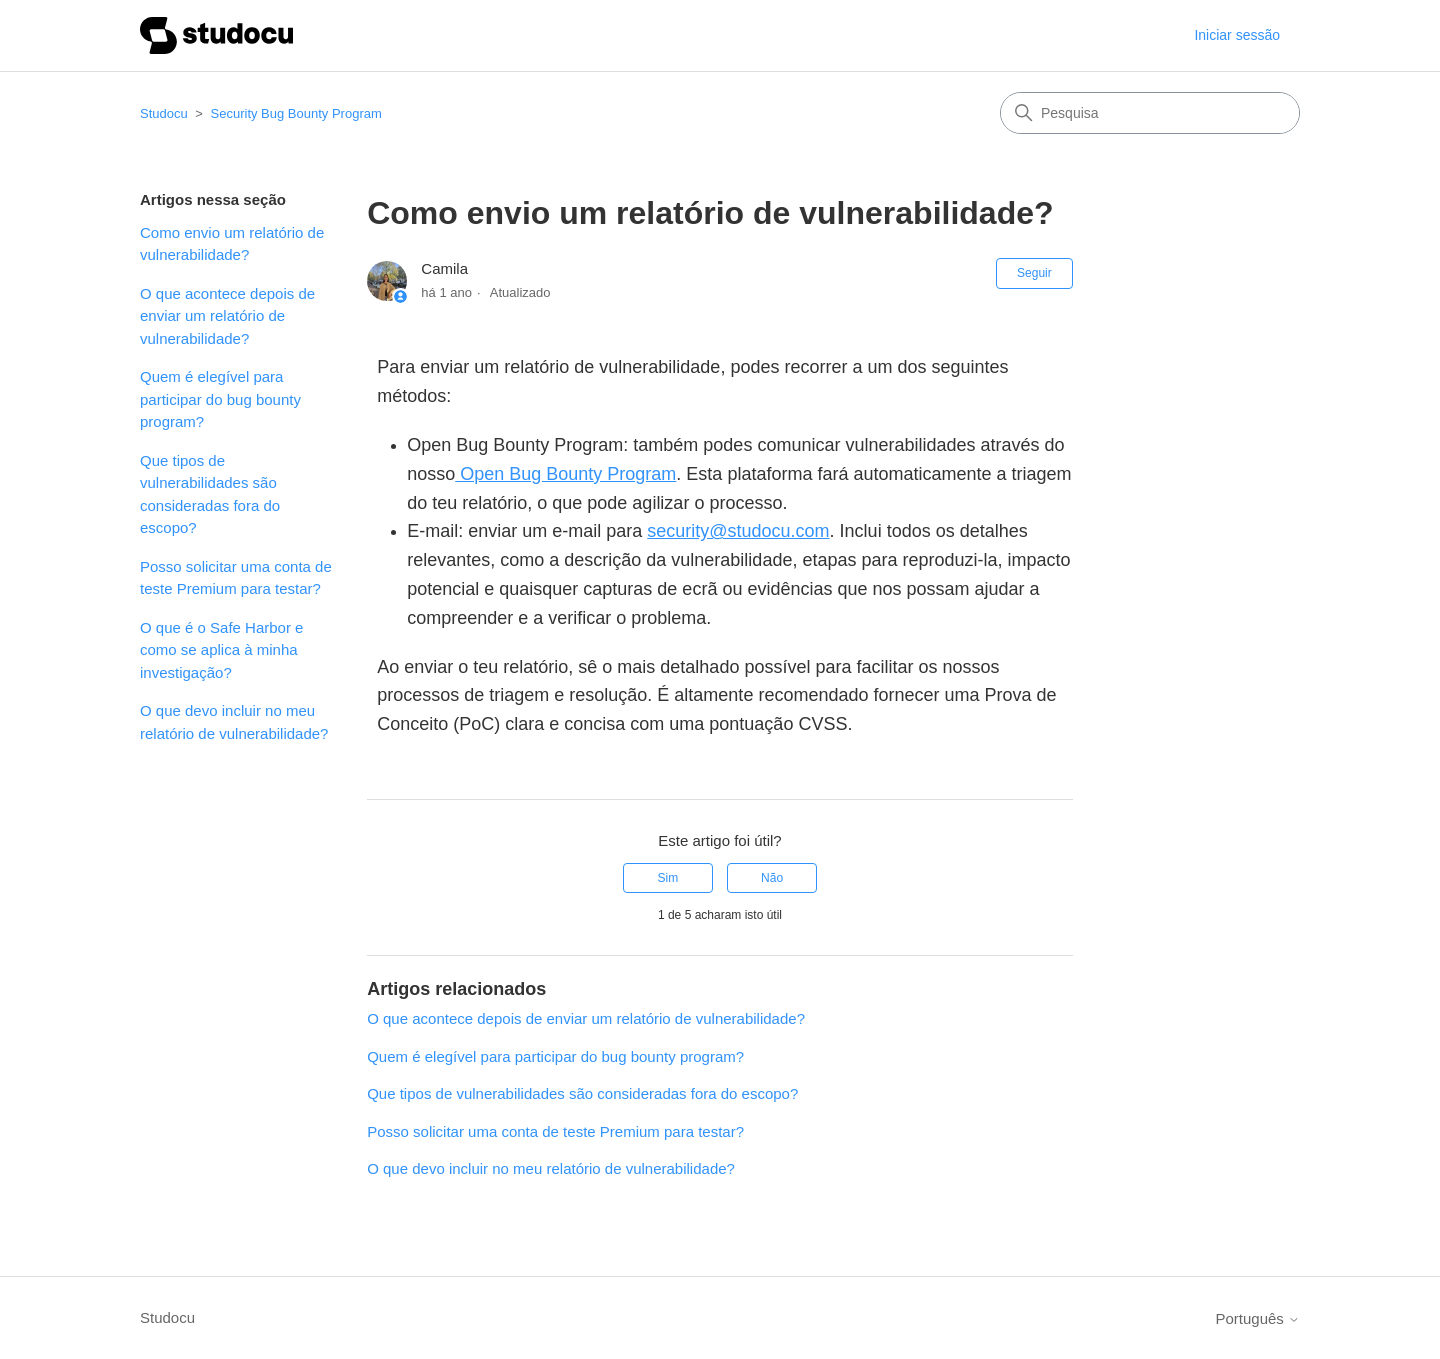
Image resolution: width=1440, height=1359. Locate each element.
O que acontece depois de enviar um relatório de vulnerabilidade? (227, 316)
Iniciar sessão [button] (1237, 35)
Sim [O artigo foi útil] (668, 878)
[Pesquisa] (1150, 113)
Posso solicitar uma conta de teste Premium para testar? (236, 578)
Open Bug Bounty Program (565, 474)
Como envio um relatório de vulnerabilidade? (232, 244)
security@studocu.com (738, 531)
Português (1257, 1318)
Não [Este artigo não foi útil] (772, 878)
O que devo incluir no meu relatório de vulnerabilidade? (234, 722)
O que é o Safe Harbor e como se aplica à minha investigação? (221, 650)
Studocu (164, 113)
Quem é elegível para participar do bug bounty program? (220, 399)
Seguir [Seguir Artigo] (1034, 273)
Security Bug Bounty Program (296, 113)
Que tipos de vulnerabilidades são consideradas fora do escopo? (210, 494)
